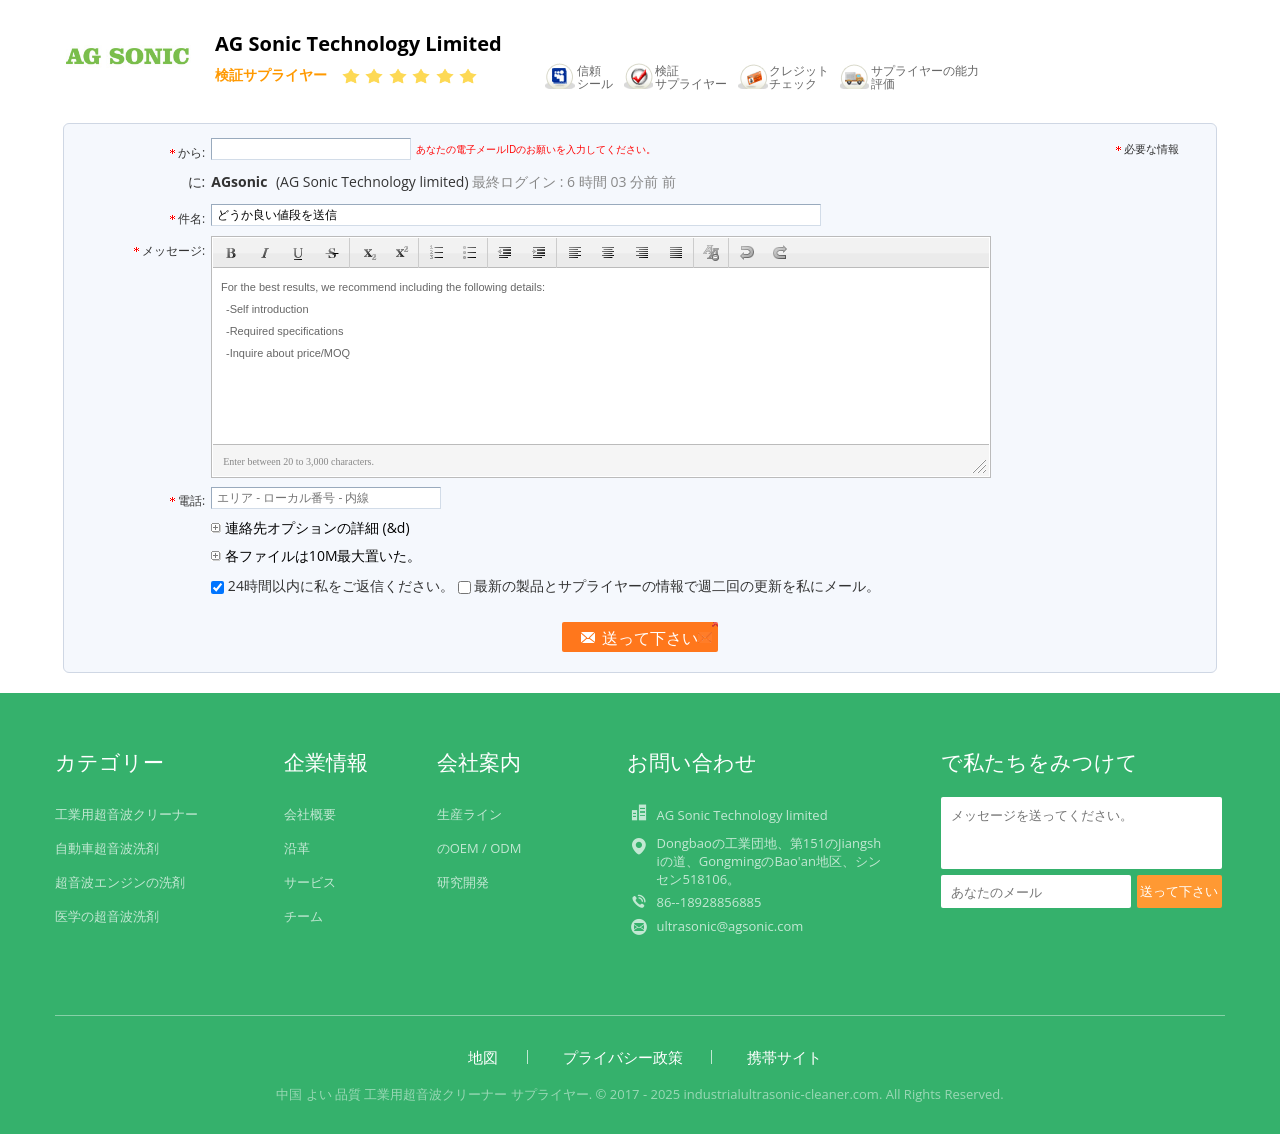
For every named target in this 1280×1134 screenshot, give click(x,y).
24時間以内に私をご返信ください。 (334, 585)
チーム (303, 916)
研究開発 (463, 882)
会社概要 (310, 814)
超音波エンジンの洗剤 (120, 882)
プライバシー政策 (623, 1057)
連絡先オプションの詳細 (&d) (310, 527)
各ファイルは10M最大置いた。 (316, 555)
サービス (310, 882)
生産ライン (469, 814)
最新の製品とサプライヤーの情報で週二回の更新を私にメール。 (669, 585)
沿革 (297, 848)
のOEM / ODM (479, 848)
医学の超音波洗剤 (108, 916)
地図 (483, 1057)
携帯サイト (784, 1057)
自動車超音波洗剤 (107, 848)
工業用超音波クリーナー (126, 814)
